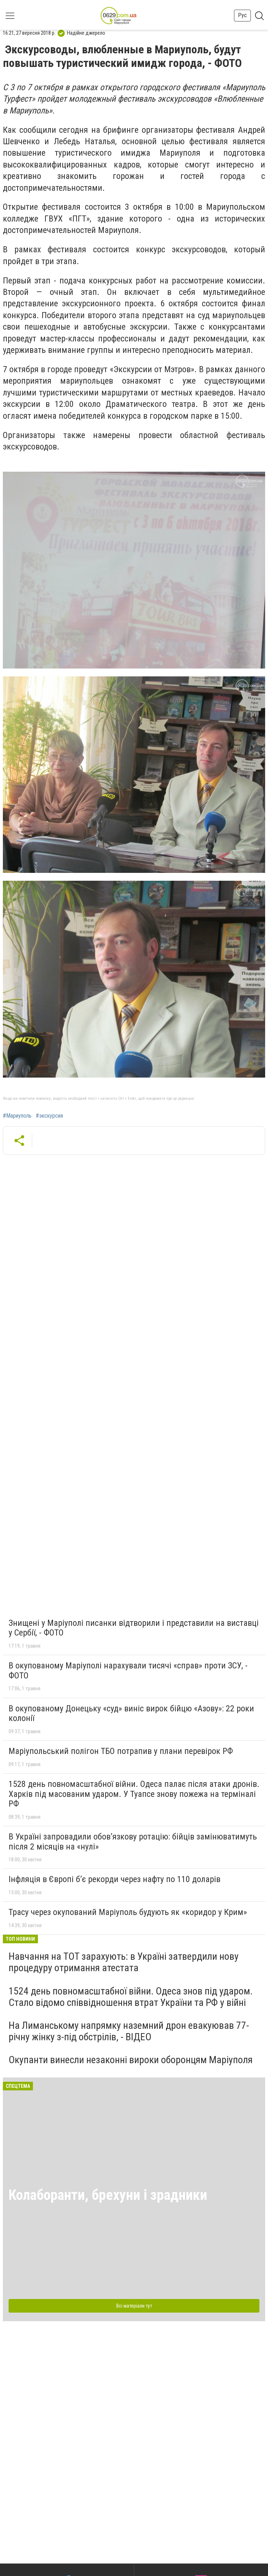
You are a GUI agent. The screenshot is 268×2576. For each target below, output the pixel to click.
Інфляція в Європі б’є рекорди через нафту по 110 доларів (114, 1879)
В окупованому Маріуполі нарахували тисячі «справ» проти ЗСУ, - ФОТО (128, 1671)
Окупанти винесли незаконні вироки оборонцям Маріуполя (131, 2060)
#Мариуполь (17, 1116)
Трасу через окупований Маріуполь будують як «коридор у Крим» (128, 1912)
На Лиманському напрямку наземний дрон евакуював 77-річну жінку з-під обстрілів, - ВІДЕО (129, 2031)
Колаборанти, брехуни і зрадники (108, 2195)
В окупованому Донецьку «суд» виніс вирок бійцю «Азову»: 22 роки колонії (131, 1713)
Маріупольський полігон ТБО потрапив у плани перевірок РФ (121, 1751)
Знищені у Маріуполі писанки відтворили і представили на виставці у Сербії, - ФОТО (134, 1628)
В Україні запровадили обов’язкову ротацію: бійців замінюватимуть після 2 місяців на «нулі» (133, 1842)
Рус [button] (242, 15)
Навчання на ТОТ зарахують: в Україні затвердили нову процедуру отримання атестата (124, 1962)
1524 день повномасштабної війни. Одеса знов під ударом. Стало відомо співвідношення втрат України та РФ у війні (131, 1996)
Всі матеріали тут (134, 2306)
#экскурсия (49, 1116)
